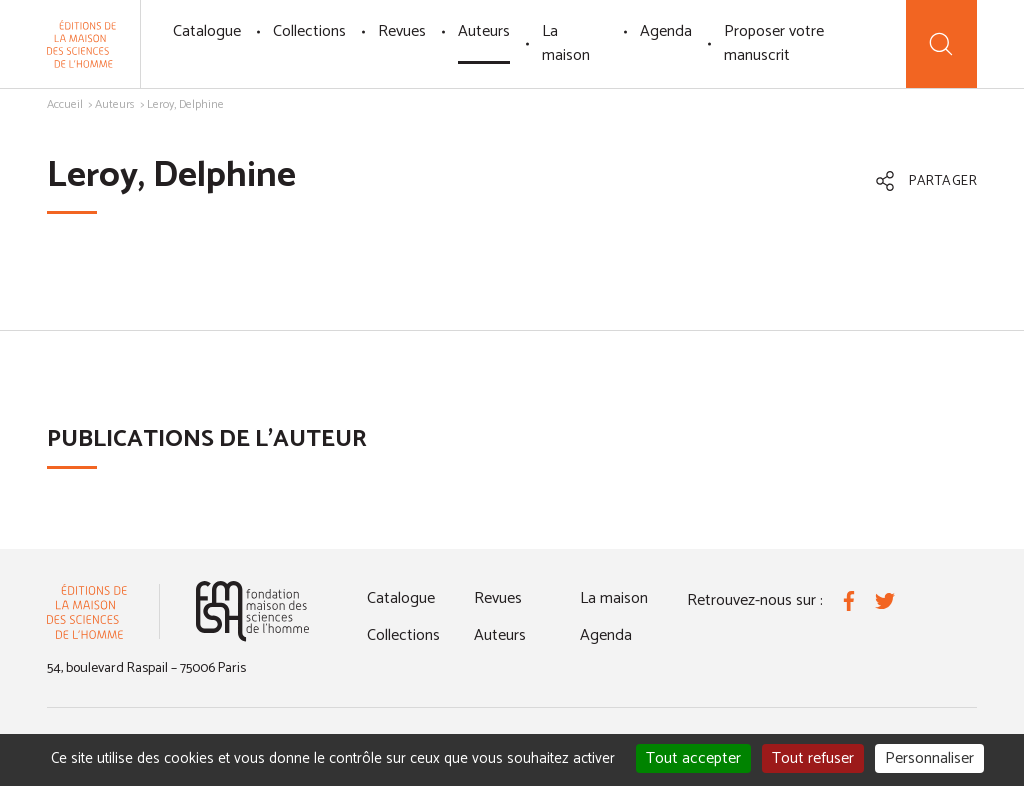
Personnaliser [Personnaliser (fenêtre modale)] (929, 758)
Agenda (666, 31)
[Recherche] (941, 44)
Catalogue (207, 31)
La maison (566, 43)
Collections (309, 31)
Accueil (65, 104)
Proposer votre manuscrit (774, 43)
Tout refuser (813, 758)
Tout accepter (693, 758)
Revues (402, 31)
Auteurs (484, 31)
